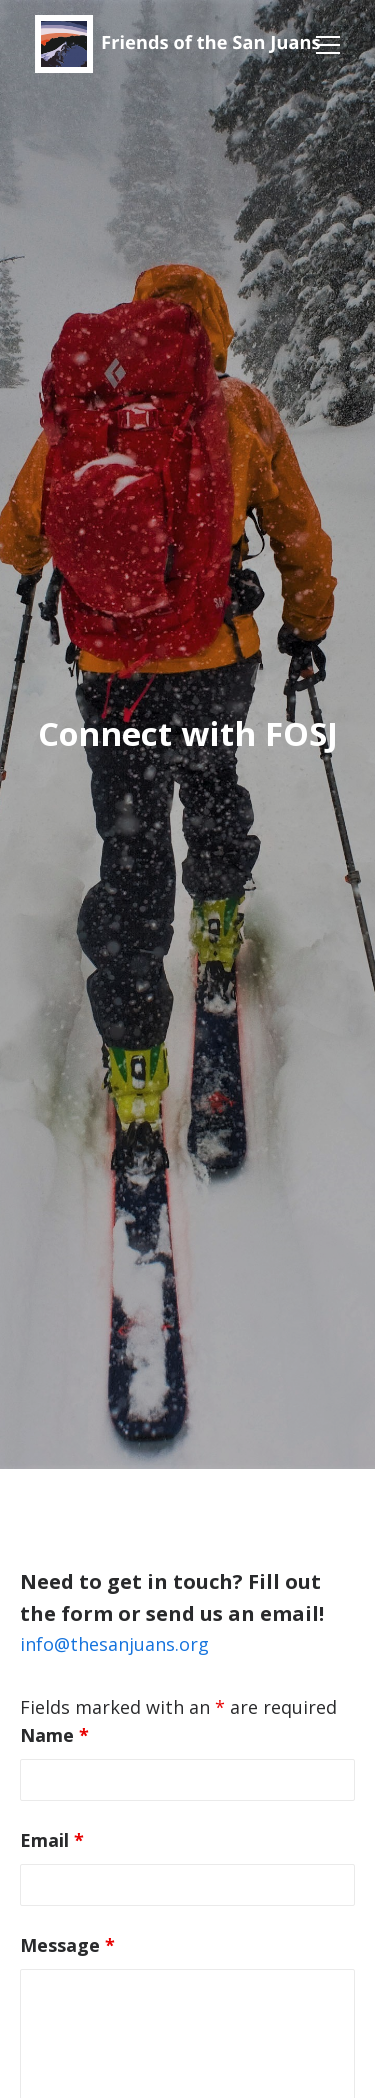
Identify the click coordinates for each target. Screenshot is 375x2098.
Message (67, 1945)
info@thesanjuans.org (114, 1644)
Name (54, 1735)
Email (52, 1840)
